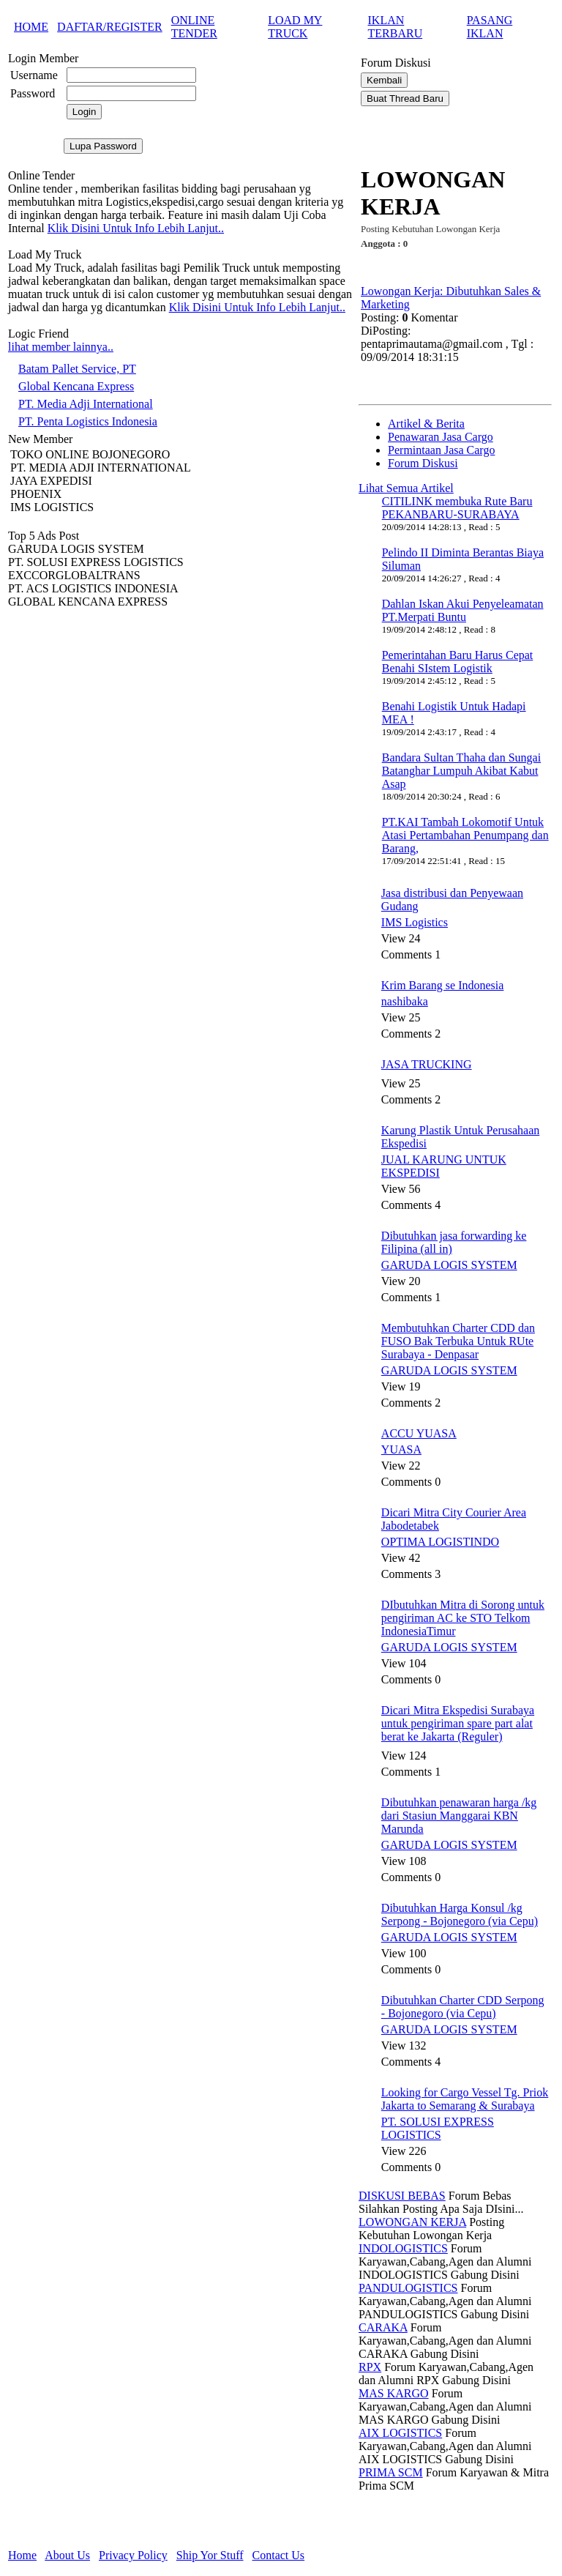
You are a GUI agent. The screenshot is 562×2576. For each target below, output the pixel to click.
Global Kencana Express (76, 386)
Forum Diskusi (423, 463)
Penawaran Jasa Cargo (440, 437)
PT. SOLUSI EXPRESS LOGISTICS (437, 2128)
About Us (67, 2555)
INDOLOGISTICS (403, 2248)
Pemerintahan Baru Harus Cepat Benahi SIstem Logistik (457, 661)
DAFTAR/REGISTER (109, 27)
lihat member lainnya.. (60, 346)
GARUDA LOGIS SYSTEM (449, 1265)
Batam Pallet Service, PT (77, 368)
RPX (370, 2367)
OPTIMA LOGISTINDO (440, 1541)
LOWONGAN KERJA (412, 2222)
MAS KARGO (394, 2393)
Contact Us (278, 2555)
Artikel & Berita (426, 423)
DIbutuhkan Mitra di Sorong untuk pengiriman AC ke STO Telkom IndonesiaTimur (462, 1617)
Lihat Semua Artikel (406, 488)
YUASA (401, 1449)
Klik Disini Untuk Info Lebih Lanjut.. (136, 228)
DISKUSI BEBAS (402, 2195)
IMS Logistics (414, 922)
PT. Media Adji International (85, 404)
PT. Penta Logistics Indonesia (87, 421)
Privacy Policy (133, 2555)
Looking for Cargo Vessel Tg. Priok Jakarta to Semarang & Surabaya (464, 2099)
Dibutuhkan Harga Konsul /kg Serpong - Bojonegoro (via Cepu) (459, 1914)
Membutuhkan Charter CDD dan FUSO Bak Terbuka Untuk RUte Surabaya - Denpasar (458, 1341)
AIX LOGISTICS (400, 2433)
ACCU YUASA (419, 1433)
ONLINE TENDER (194, 27)
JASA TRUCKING (426, 1064)
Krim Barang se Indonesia (442, 985)
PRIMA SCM (391, 2472)
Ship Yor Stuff (210, 2555)
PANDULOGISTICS (408, 2288)
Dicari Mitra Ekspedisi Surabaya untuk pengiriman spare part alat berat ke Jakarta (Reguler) (457, 1723)
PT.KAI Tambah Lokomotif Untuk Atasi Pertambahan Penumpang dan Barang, (465, 835)
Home (22, 2555)
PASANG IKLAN (490, 27)
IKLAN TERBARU (395, 27)
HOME (31, 27)
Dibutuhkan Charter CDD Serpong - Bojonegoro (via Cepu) (462, 2007)
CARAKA (383, 2327)
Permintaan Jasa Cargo (441, 450)
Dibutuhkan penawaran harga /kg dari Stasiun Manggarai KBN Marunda (459, 1815)
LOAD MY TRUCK (295, 27)
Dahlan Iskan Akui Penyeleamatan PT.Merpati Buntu (463, 610)
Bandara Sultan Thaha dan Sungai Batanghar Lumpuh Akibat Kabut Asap (461, 770)
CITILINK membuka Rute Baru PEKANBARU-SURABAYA (457, 508)
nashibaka (404, 1001)
